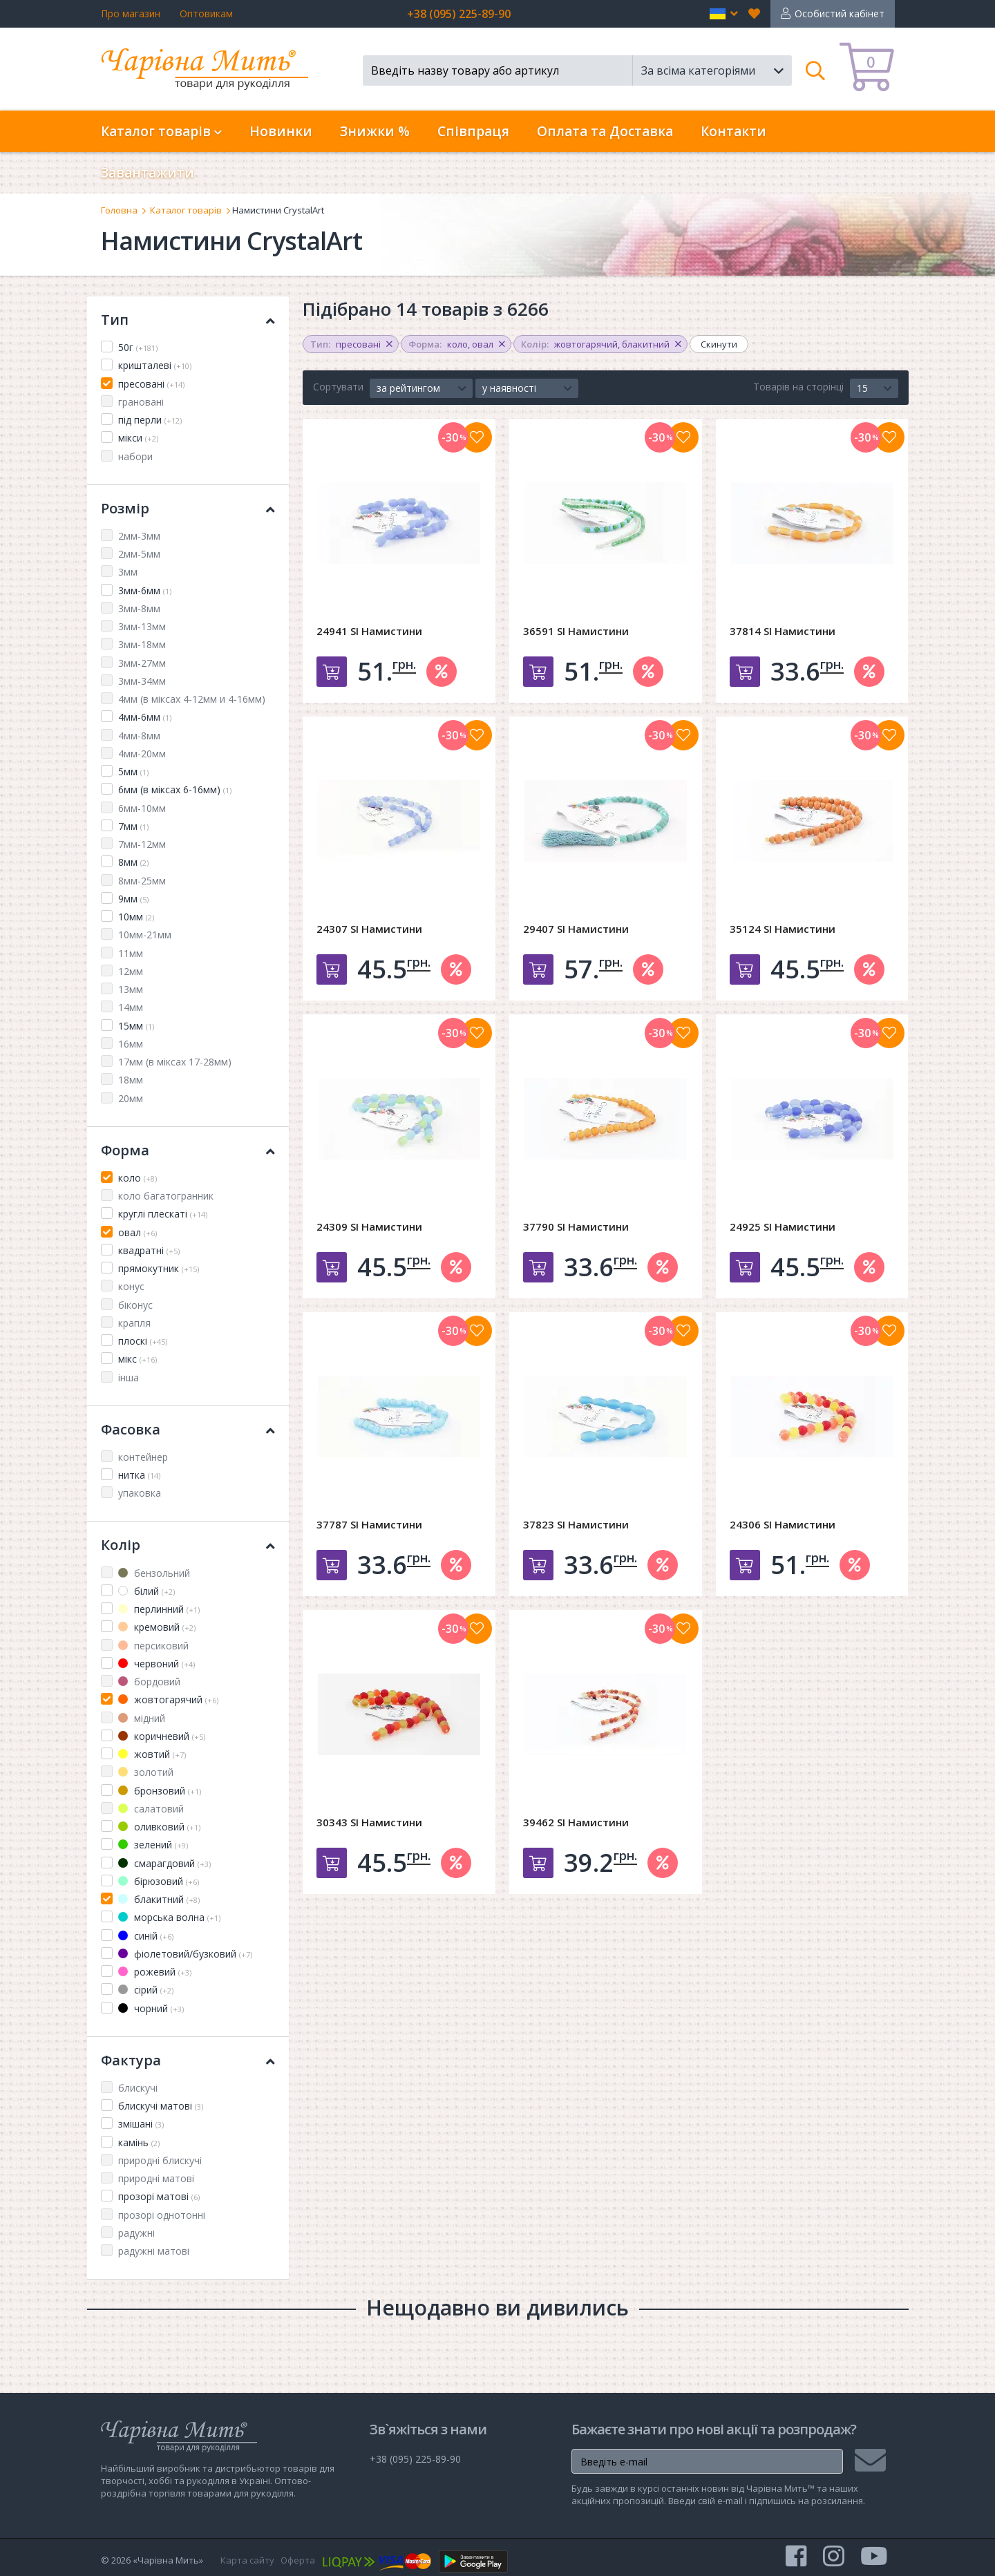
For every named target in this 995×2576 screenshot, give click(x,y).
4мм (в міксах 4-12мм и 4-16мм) (191, 698)
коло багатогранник (166, 1195)
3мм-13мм (142, 626)
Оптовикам (206, 13)
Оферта (298, 2560)
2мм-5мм (139, 553)
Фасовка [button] (188, 1429)
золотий (145, 1772)
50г (138, 347)
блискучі (138, 2087)
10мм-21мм (144, 934)
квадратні (149, 1250)
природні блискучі (160, 2160)
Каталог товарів (186, 210)
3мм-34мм (142, 681)
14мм (130, 1007)
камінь (139, 2142)
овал (137, 1232)
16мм (130, 1043)
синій (145, 1935)
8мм (133, 862)
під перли (150, 419)
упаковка (139, 1492)
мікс (137, 1358)
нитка (139, 1474)
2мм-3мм (139, 535)
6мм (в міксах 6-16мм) (174, 789)
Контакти (733, 131)
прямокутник (158, 1268)
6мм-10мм (142, 808)
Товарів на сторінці (798, 386)
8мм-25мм (142, 880)
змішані (141, 2123)
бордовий (149, 1681)
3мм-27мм (142, 663)
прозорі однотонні (161, 2215)
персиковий (153, 1645)
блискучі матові (160, 2105)
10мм (136, 916)
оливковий (159, 1826)
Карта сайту (247, 2560)
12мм (130, 971)
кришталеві (154, 365)
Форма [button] (188, 1150)
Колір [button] (188, 1544)
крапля (134, 1322)
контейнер (143, 1457)
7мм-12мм (142, 844)
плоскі (142, 1340)
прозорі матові (159, 2196)
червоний (156, 1663)
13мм (130, 989)
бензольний (154, 1573)
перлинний (159, 1609)
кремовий (157, 1626)
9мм (133, 898)
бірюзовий (158, 1881)
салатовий (151, 1808)
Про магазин (130, 13)
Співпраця (473, 131)
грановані (141, 401)
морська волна (169, 1917)
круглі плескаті (162, 1213)
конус (131, 1286)
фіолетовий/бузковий (185, 1953)
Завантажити (147, 173)
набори (135, 456)
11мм (130, 953)
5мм (133, 771)
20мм (130, 1098)
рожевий (154, 1971)
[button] (724, 14)
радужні (136, 2232)
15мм (136, 1025)
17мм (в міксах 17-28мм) (174, 1061)
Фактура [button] (188, 2060)
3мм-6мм (144, 590)
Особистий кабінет (839, 13)
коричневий (161, 1736)
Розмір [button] (188, 508)
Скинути (719, 344)
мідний (141, 1718)
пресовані (151, 383)
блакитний (159, 1899)
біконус (135, 1304)
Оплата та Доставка (605, 131)
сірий (145, 1989)
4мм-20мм (142, 753)
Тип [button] (188, 319)
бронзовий (159, 1790)
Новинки (280, 131)
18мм (130, 1079)
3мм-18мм (142, 644)
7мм (133, 826)
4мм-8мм (139, 735)
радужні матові (153, 2250)
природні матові (156, 2178)
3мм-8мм (139, 608)
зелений (153, 1844)
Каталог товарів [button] (161, 131)
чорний (151, 2008)
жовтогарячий (168, 1699)
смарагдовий (164, 1863)
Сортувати (338, 386)
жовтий (152, 1754)
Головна (119, 210)
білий (146, 1591)
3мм (128, 571)
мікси (138, 437)
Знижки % (375, 131)
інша (128, 1377)
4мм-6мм (144, 716)
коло (137, 1177)
